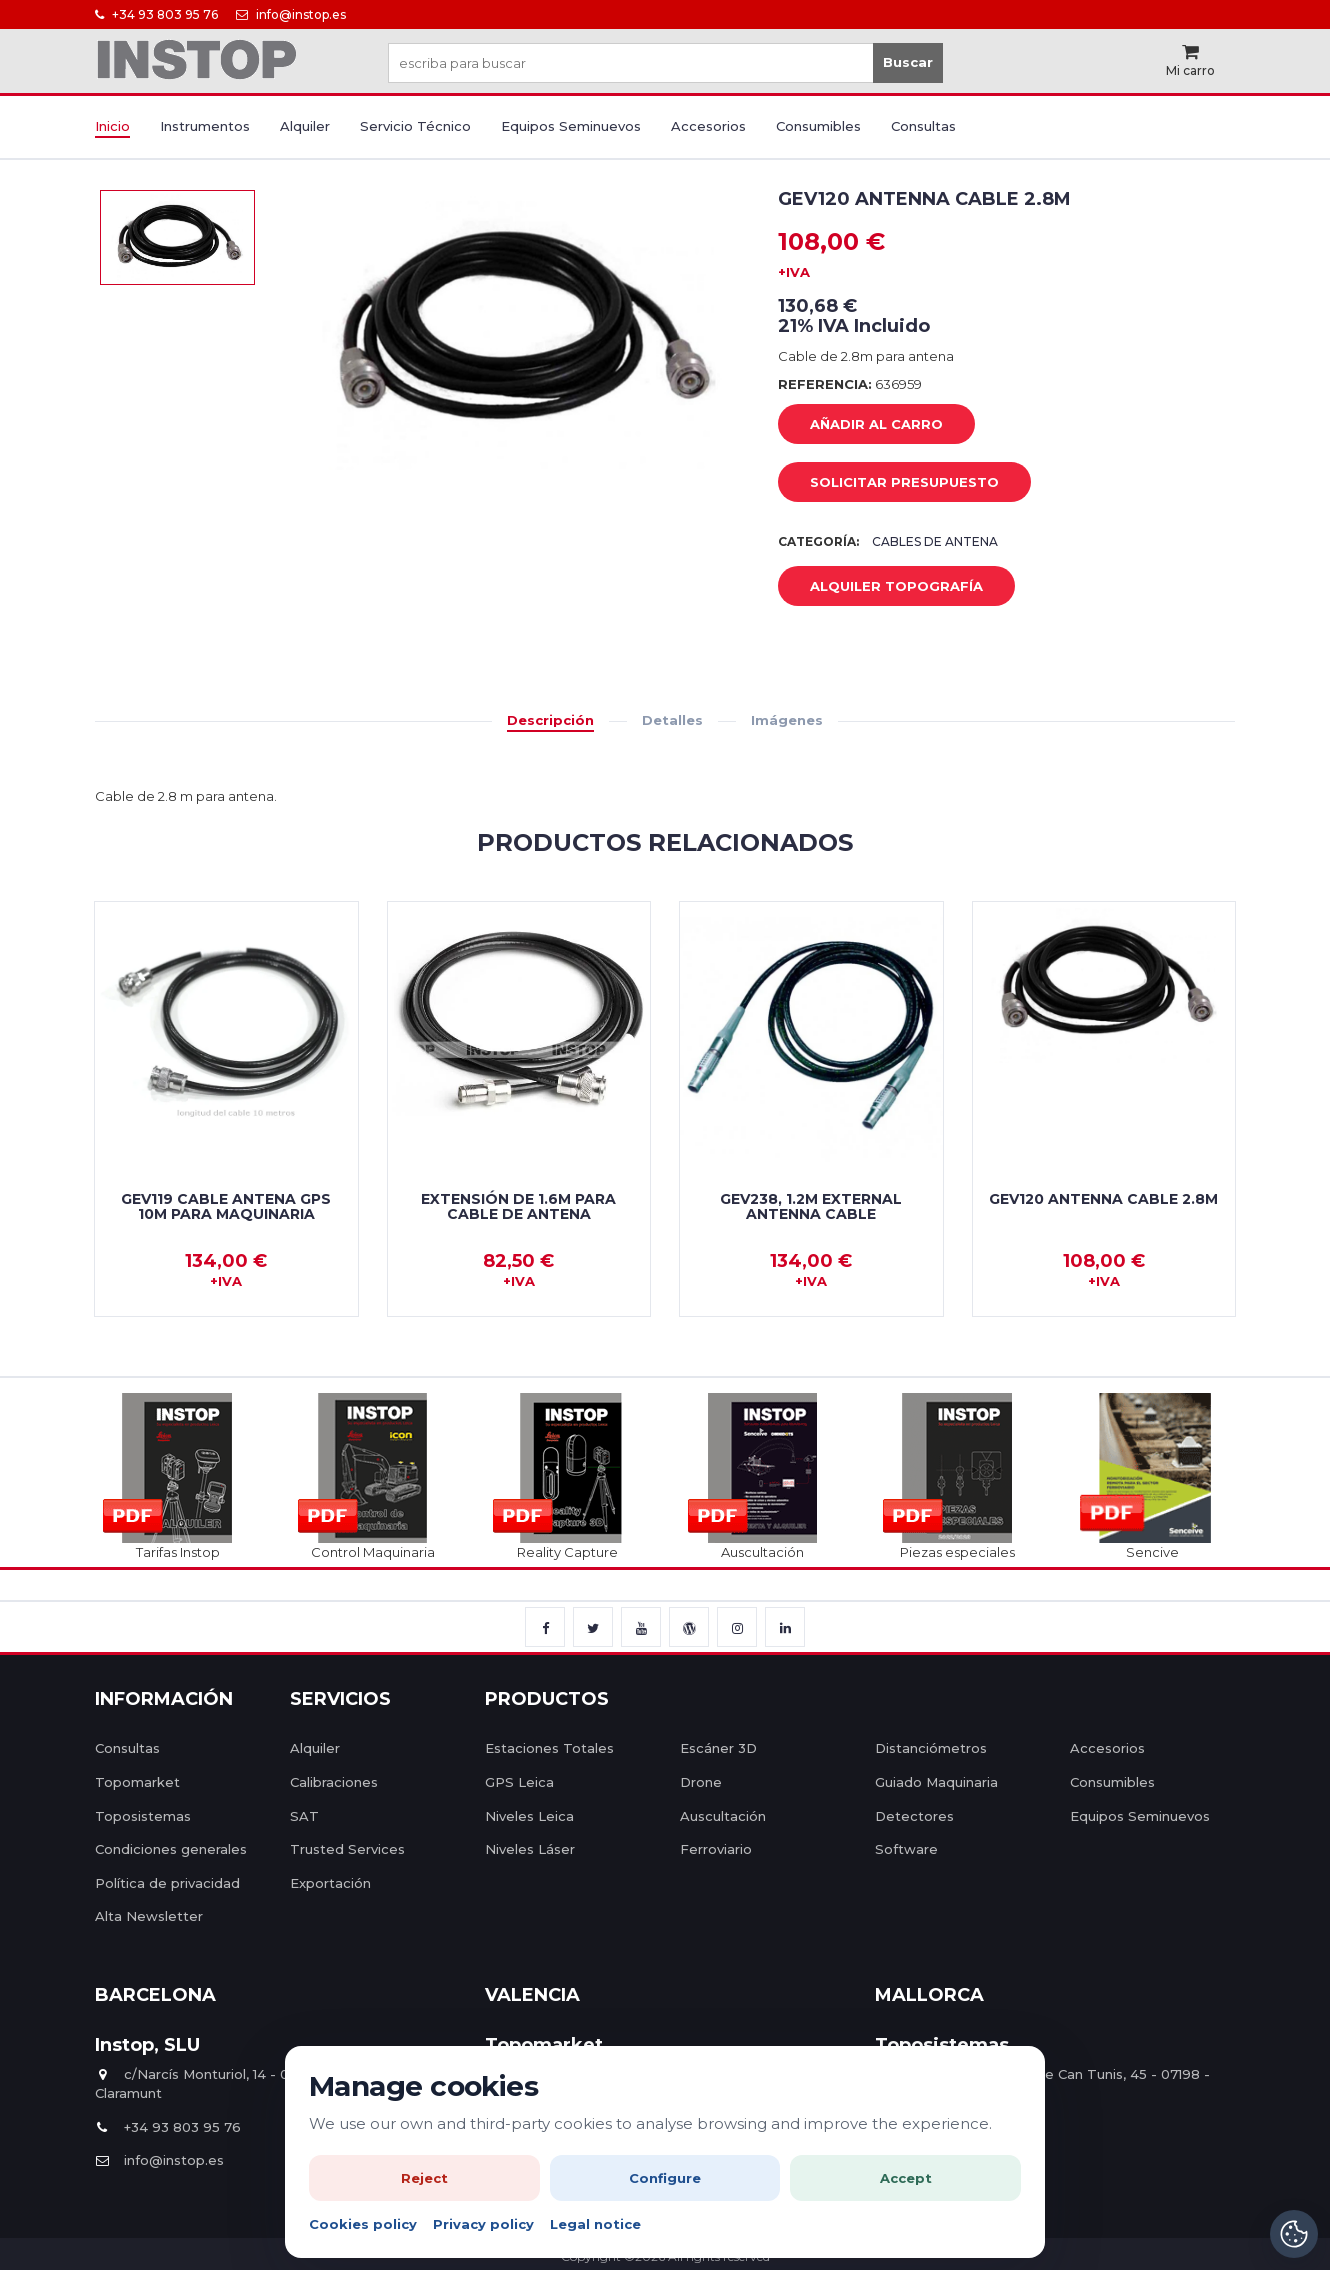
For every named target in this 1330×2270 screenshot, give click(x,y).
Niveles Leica (529, 1816)
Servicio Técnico (415, 126)
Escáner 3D (718, 1748)
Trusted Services (347, 1849)
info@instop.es (291, 14)
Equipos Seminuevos (571, 126)
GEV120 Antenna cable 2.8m (1103, 1199)
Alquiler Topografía (881, 587)
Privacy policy (483, 2224)
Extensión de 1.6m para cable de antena (518, 1206)
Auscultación (723, 1816)
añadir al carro (861, 425)
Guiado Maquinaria (936, 1782)
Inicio (112, 126)
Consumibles (818, 126)
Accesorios (708, 126)
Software (906, 1849)
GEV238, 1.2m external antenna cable (811, 1206)
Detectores (914, 1816)
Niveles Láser (530, 1849)
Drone (701, 1782)
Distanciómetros (931, 1748)
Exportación (330, 1883)
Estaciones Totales (549, 1748)
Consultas (923, 126)
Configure (665, 2178)
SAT (304, 1816)
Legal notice (595, 2224)
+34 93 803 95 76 (156, 14)
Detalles (672, 720)
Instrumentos (205, 126)
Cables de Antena (935, 541)
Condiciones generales (171, 1849)
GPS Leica (519, 1782)
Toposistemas (143, 1816)
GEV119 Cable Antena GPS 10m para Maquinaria (226, 1206)
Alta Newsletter (149, 1916)
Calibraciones (334, 1782)
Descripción (550, 720)
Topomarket (137, 1782)
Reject (424, 2178)
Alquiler (305, 126)
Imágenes (787, 720)
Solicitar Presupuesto (889, 483)
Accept (906, 2178)
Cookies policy (363, 2224)
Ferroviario (716, 1849)
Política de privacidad (167, 1883)
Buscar (908, 62)
